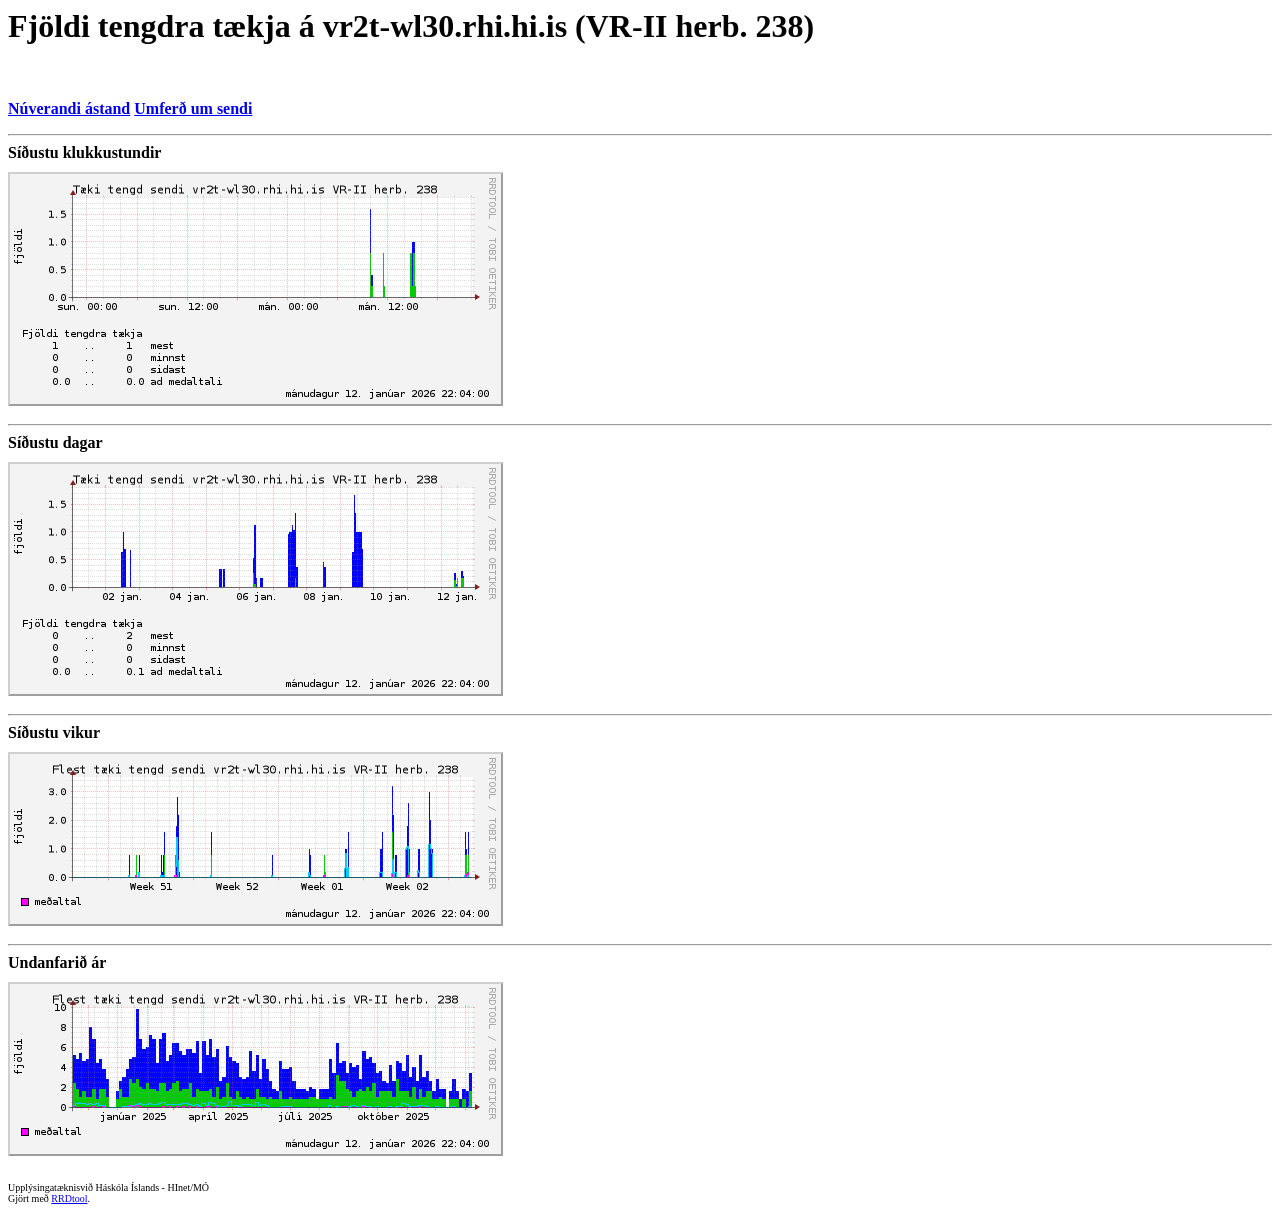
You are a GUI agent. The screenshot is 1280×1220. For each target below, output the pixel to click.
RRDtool (69, 1198)
